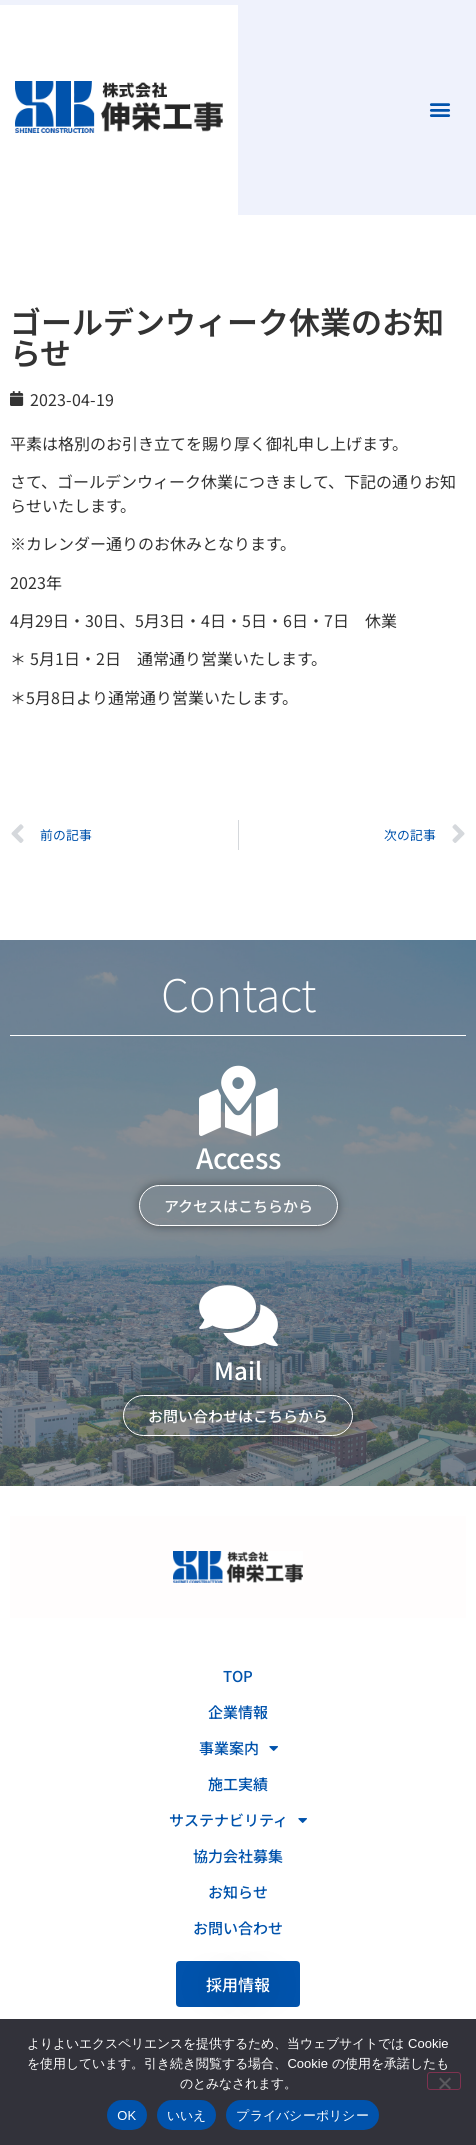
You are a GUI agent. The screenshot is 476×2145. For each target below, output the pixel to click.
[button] (439, 109)
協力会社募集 (238, 1855)
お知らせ (238, 1891)
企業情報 (238, 1711)
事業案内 (238, 1748)
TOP (238, 1675)
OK (126, 2115)
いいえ (187, 2115)
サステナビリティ (238, 1820)
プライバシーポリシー (302, 2115)
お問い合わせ (238, 1927)
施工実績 (238, 1783)
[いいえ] (444, 2081)
